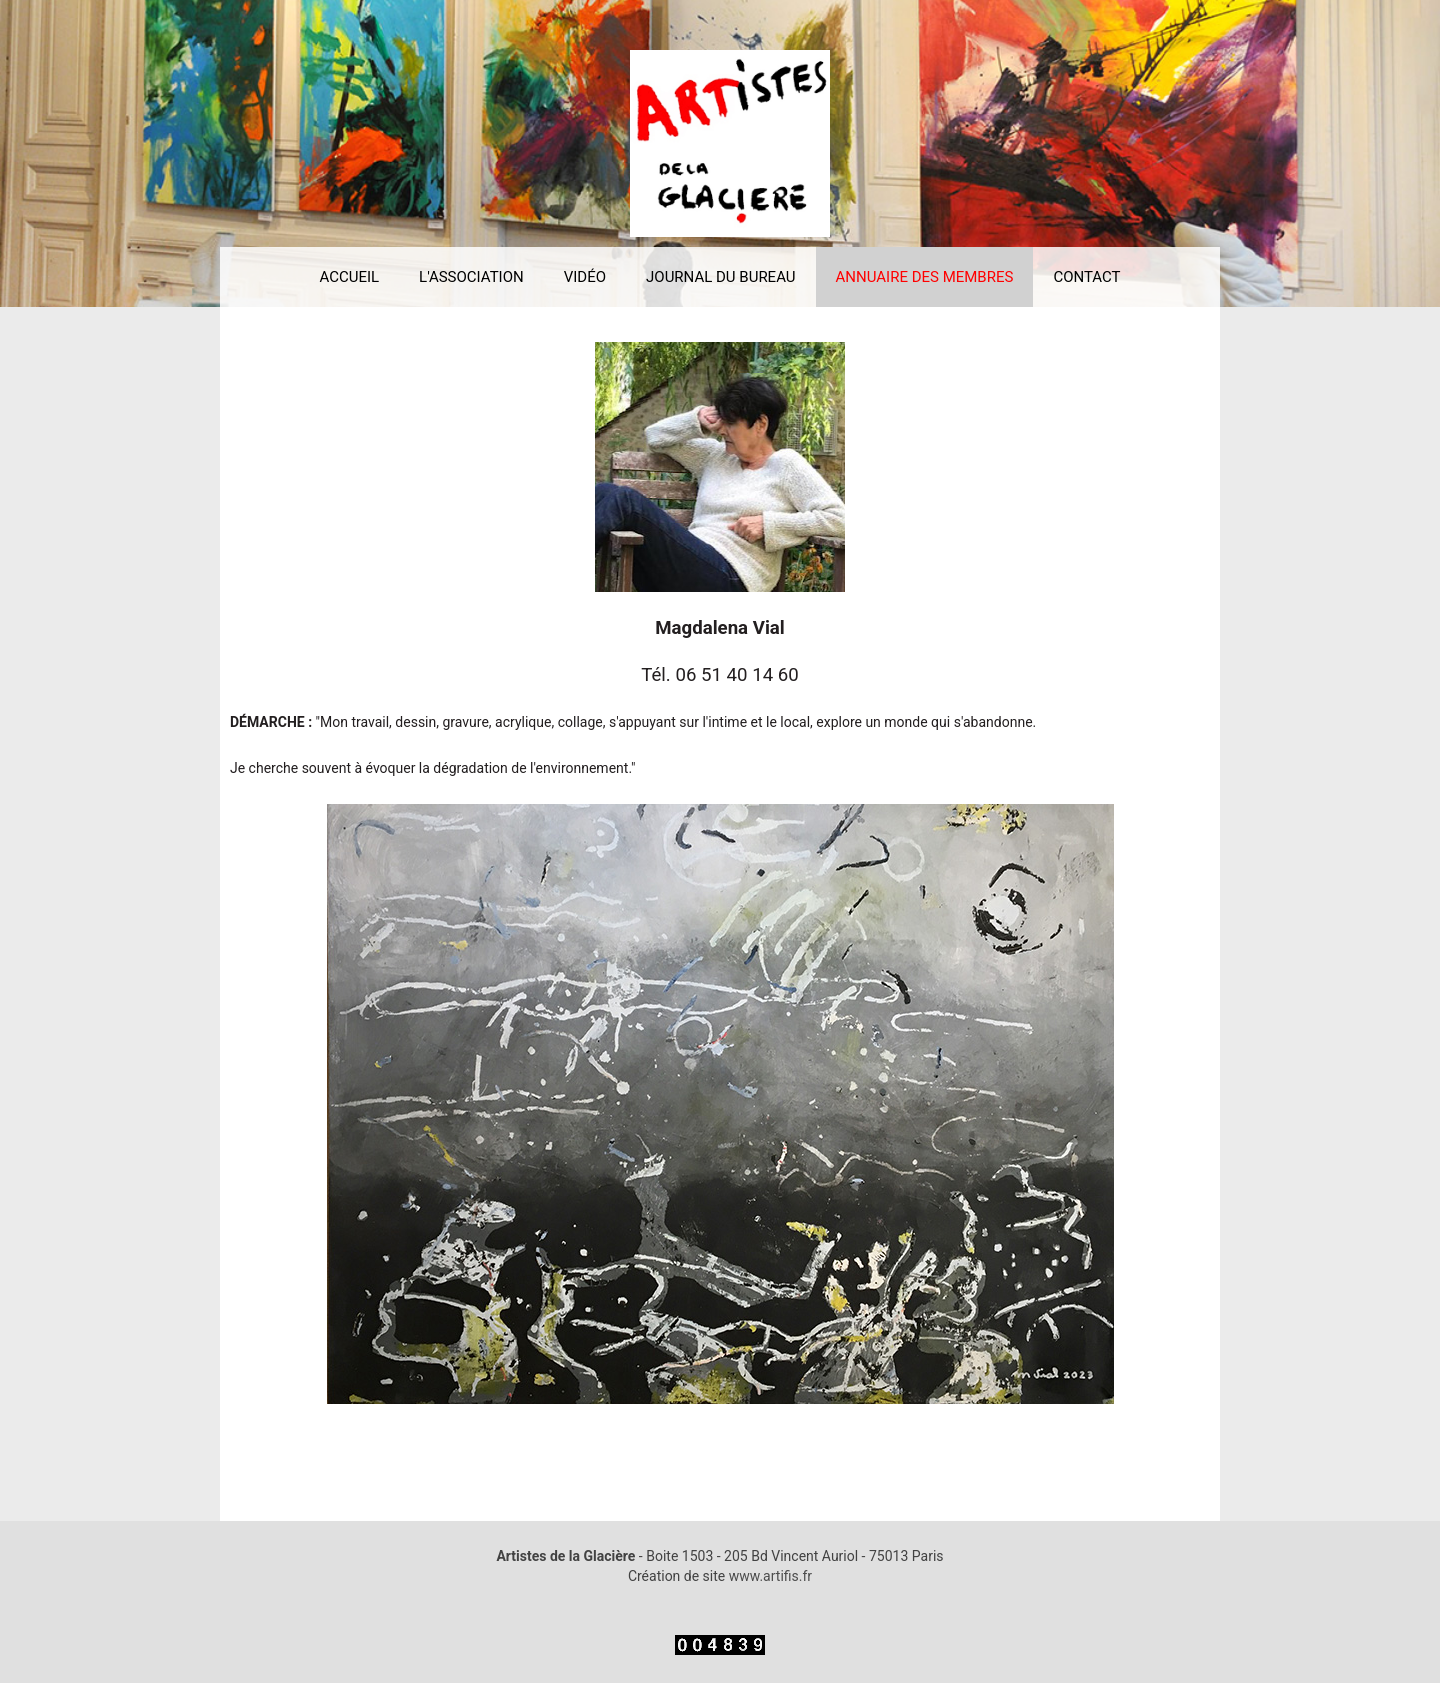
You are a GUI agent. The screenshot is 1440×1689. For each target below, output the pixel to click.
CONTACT (1086, 277)
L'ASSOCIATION (471, 277)
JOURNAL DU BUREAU (721, 277)
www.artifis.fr (770, 1576)
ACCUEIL (349, 277)
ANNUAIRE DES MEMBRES (925, 277)
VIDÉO (585, 277)
